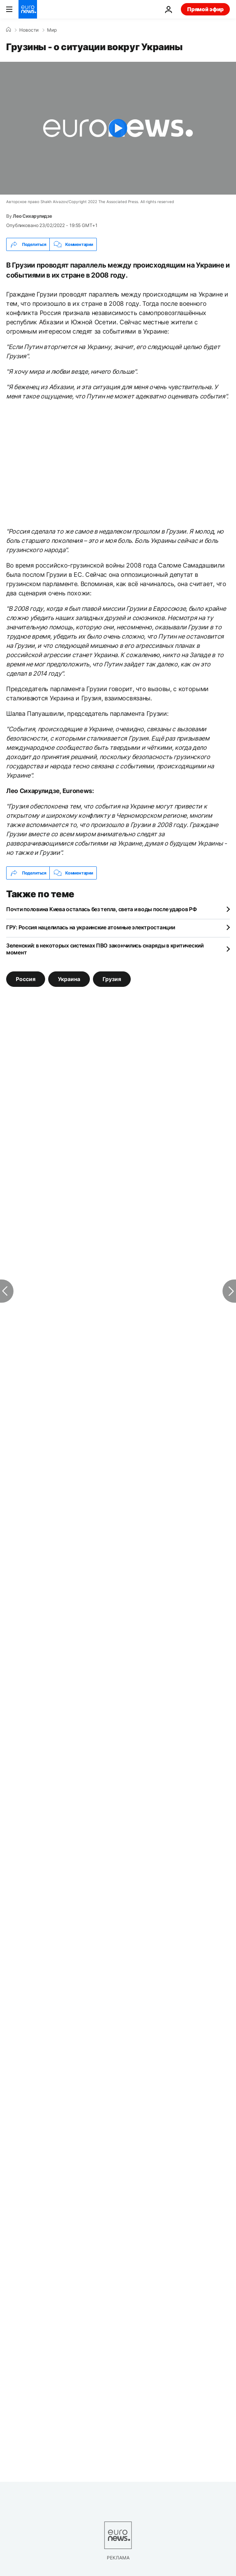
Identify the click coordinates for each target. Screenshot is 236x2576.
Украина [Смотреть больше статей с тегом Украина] (69, 979)
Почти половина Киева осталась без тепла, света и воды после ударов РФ (101, 909)
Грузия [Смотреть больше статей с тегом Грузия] (112, 979)
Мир (52, 30)
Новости (29, 30)
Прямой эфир (205, 9)
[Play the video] (118, 128)
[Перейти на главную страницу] (28, 9)
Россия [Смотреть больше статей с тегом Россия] (25, 979)
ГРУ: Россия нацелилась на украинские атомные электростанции (90, 927)
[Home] (8, 29)
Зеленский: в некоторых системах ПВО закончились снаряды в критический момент (105, 949)
